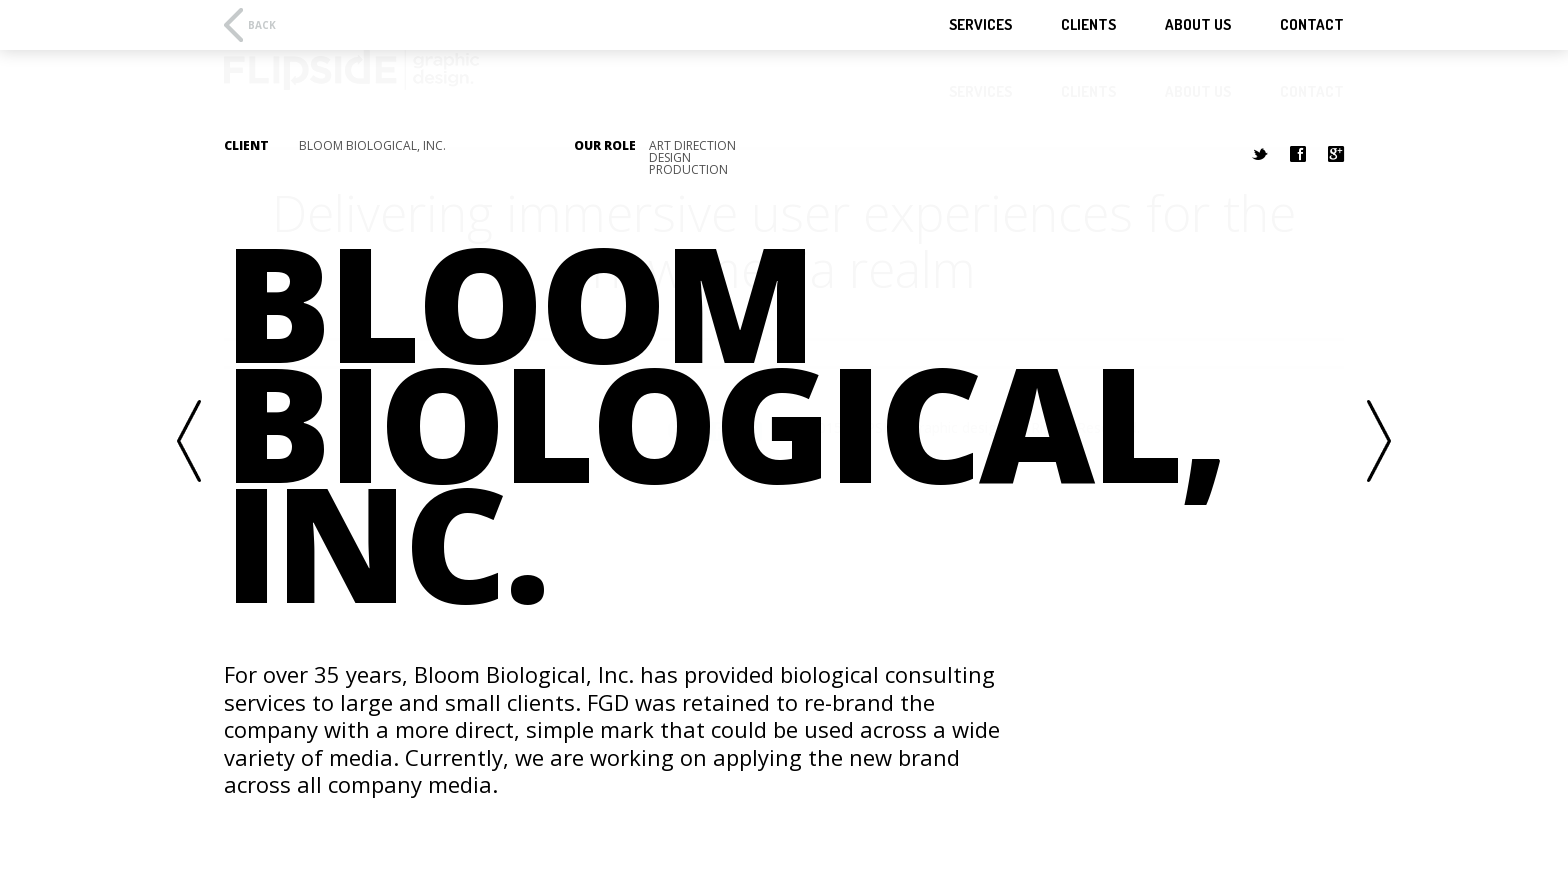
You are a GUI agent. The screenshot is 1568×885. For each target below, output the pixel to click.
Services (980, 25)
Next (1379, 442)
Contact (1312, 25)
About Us (1198, 25)
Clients (1088, 25)
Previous (189, 442)
